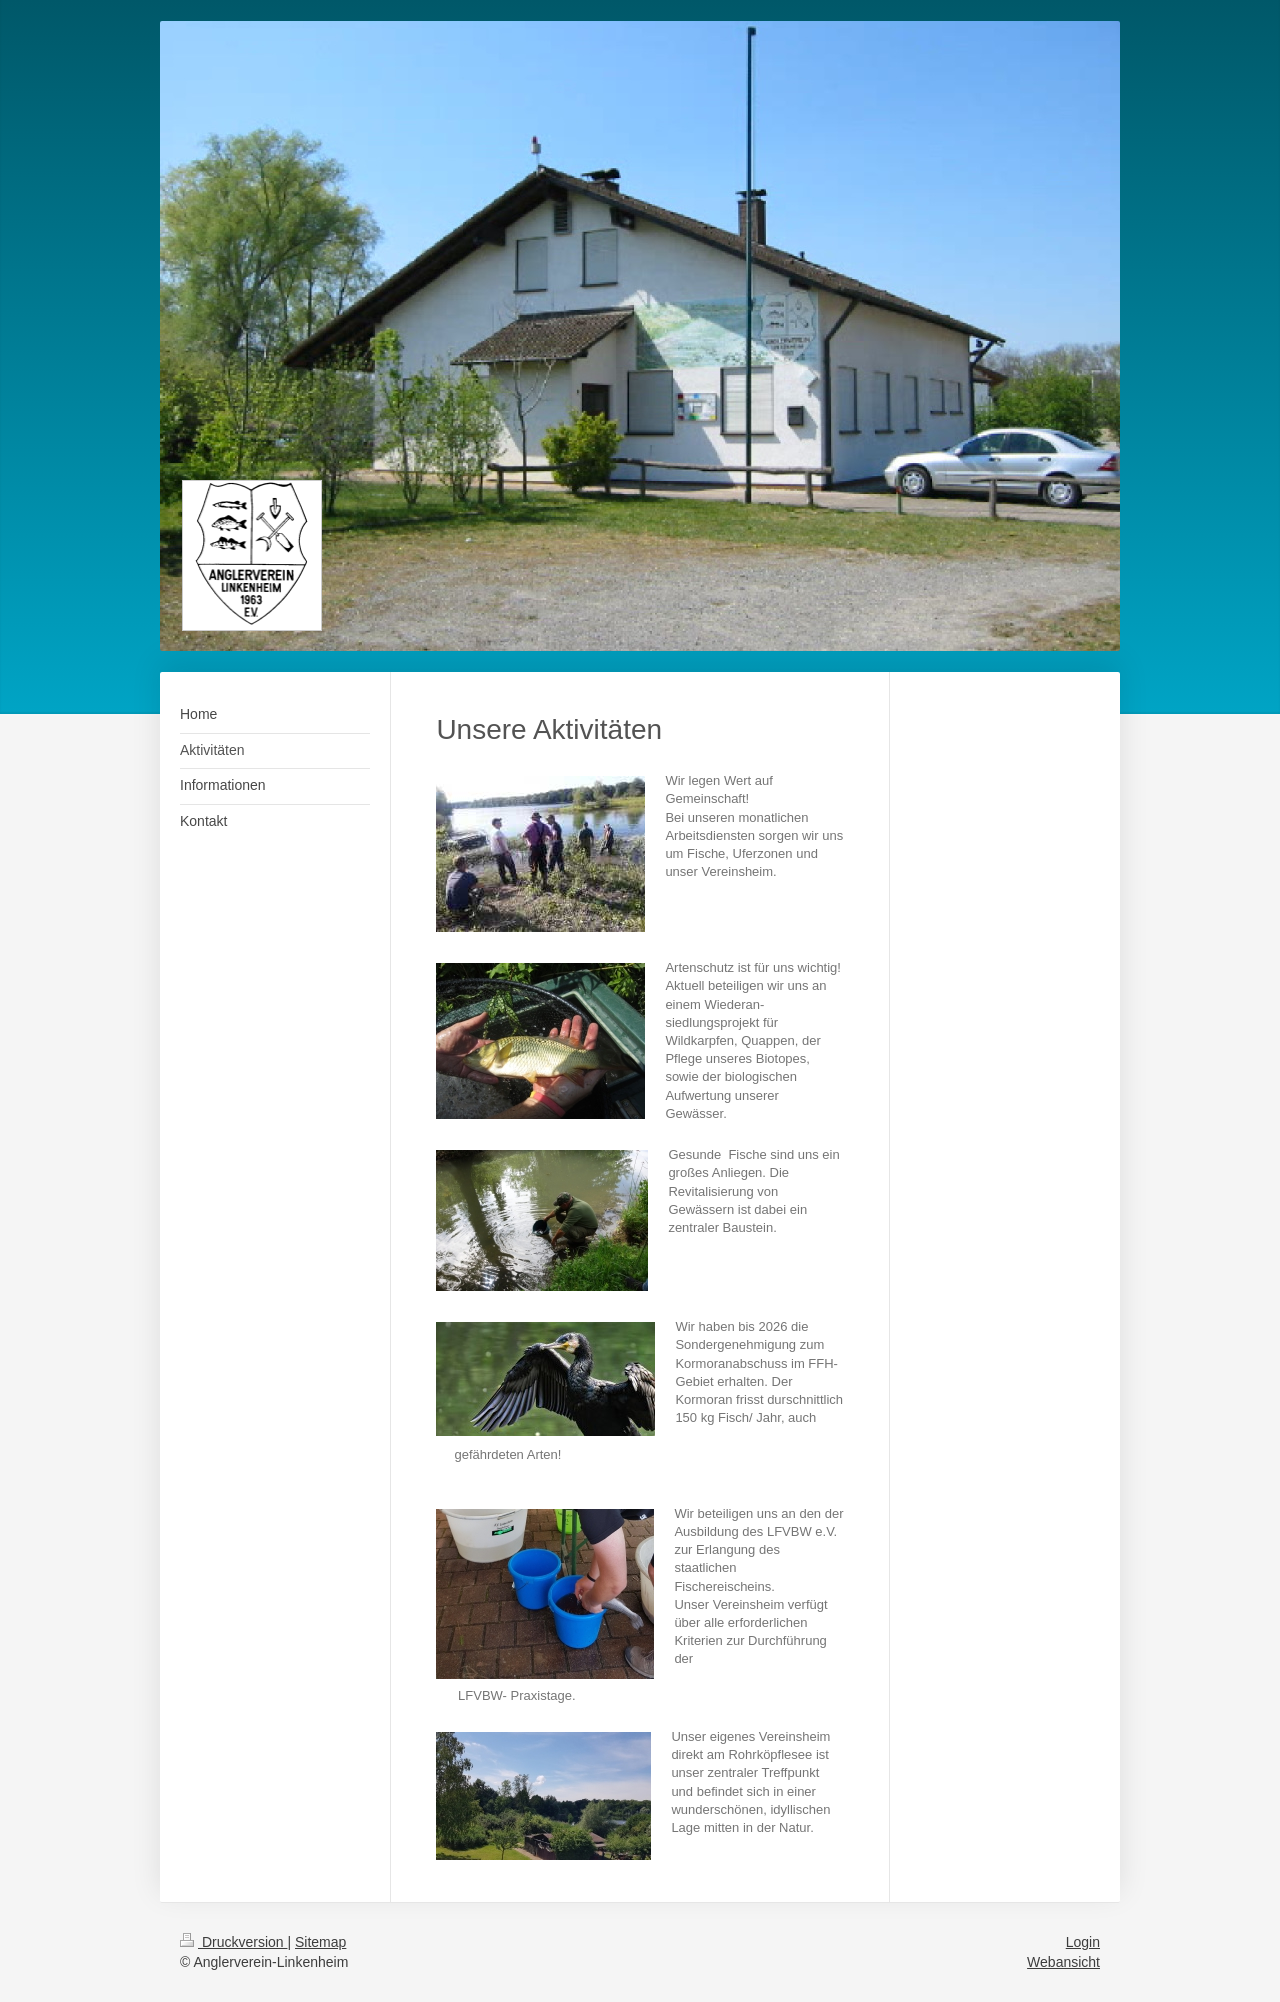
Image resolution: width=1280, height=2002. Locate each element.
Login (1083, 1942)
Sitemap (320, 1942)
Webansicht (1063, 1962)
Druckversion (233, 1942)
